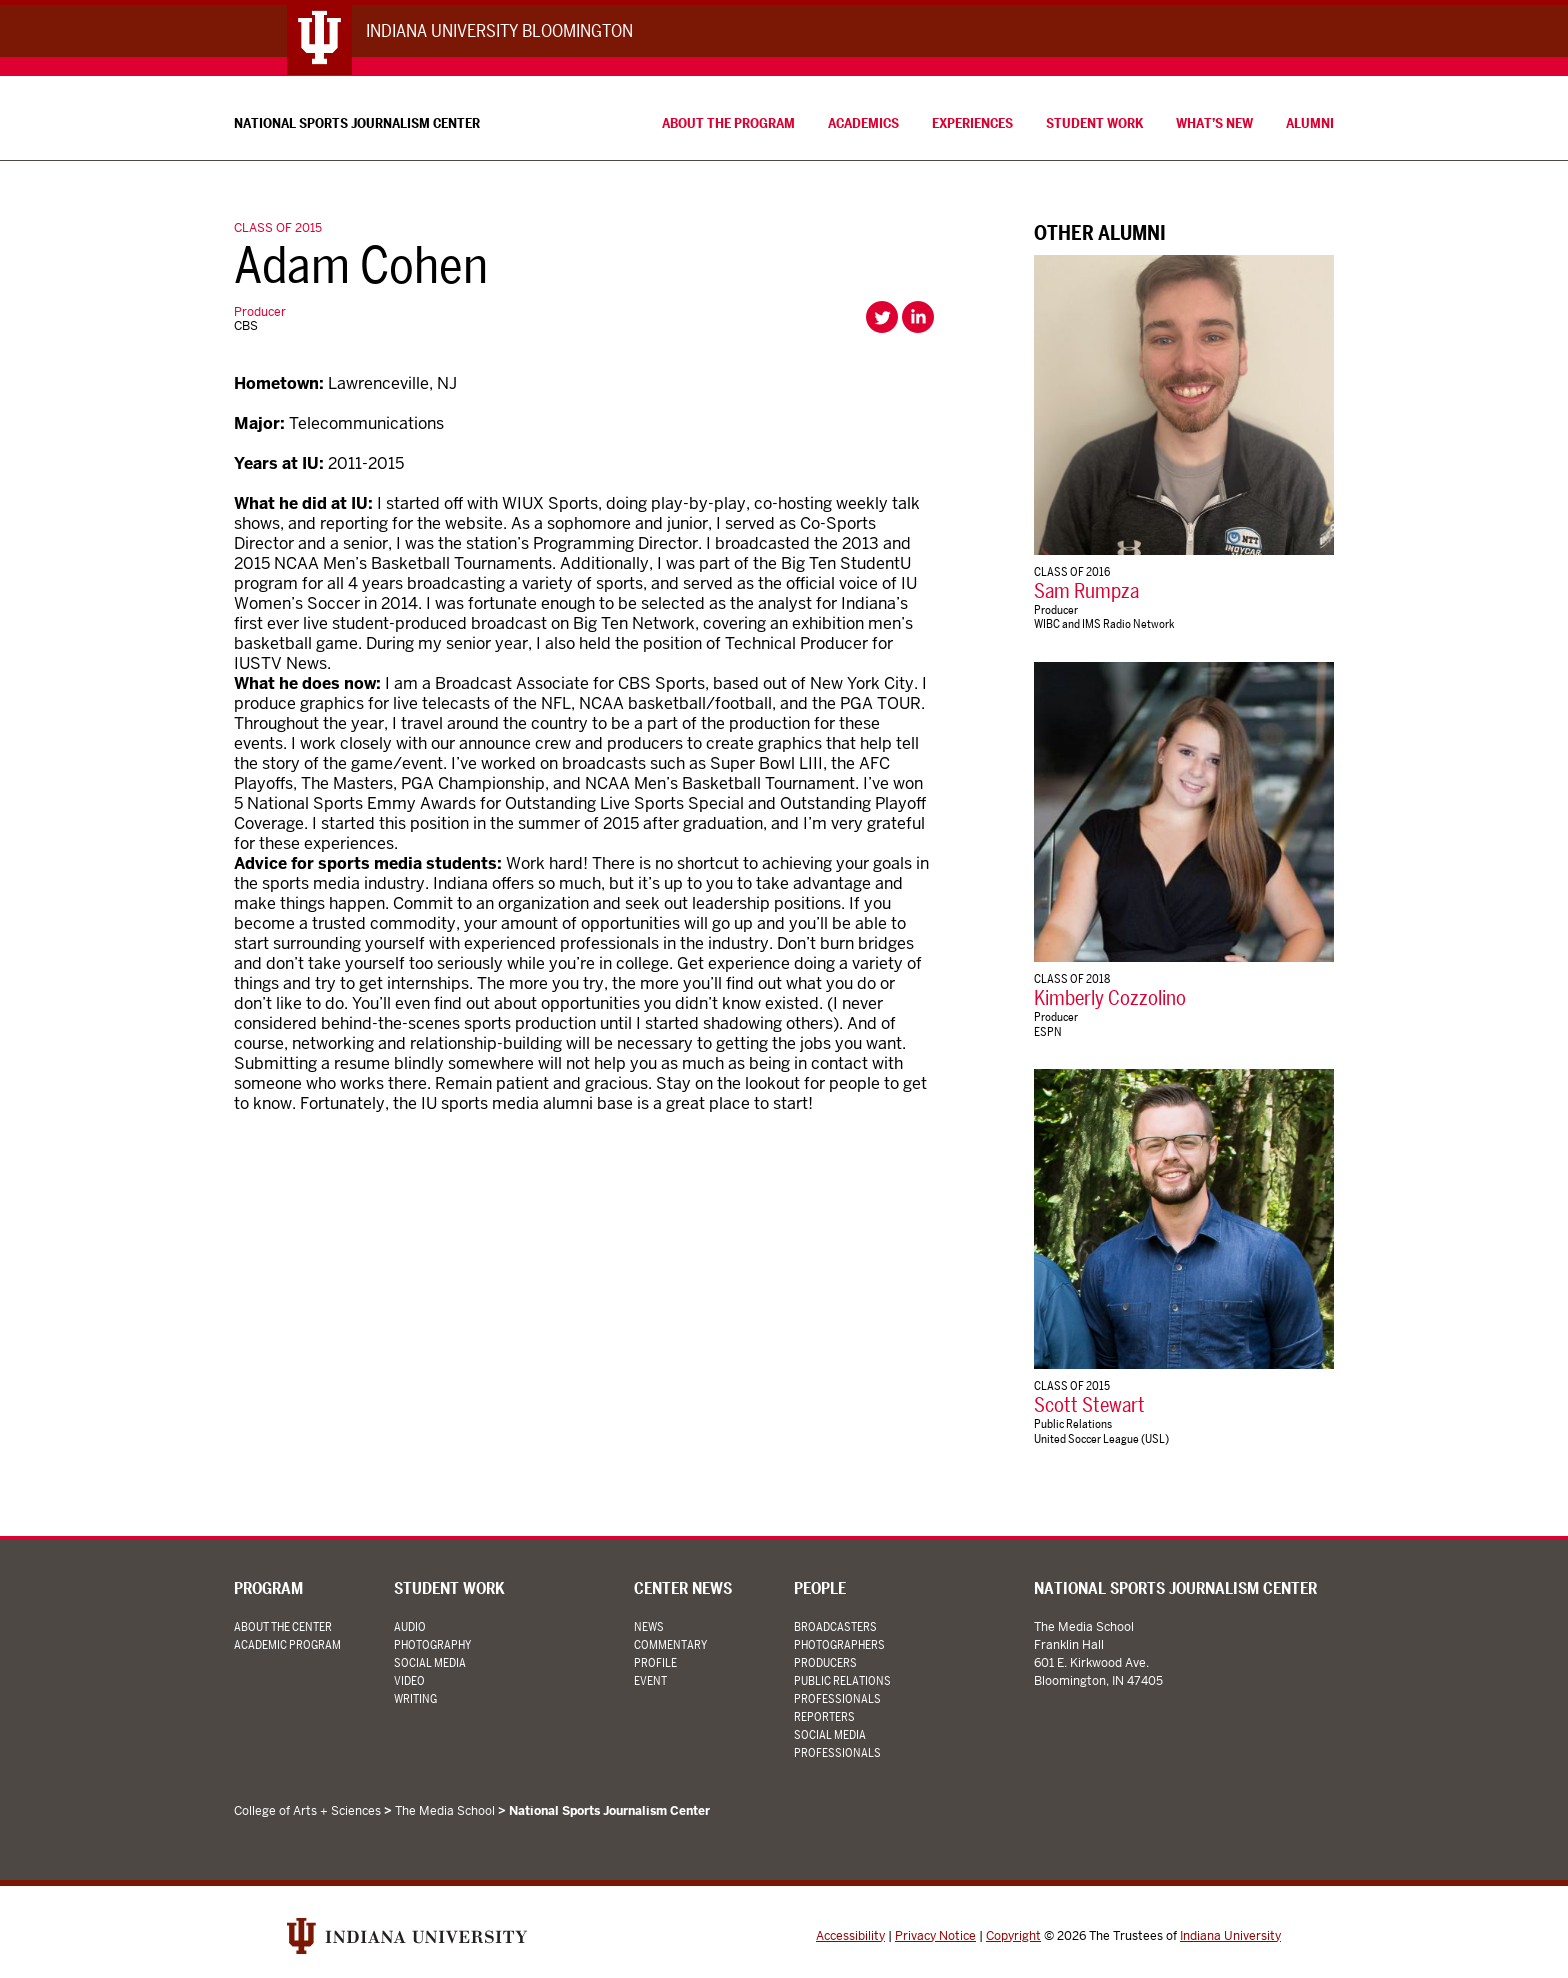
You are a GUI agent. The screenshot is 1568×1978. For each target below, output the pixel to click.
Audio (410, 1626)
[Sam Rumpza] (1184, 405)
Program (268, 1589)
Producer (260, 312)
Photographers (839, 1644)
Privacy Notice (935, 1936)
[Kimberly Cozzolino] (1184, 812)
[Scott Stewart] (1184, 1219)
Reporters (824, 1716)
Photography (432, 1644)
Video (409, 1680)
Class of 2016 (1072, 571)
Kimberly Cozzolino (1110, 999)
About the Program (728, 123)
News (649, 1626)
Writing (415, 1698)
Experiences (972, 123)
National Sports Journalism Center (357, 123)
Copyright (1013, 1936)
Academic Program (287, 1644)
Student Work (1094, 123)
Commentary (670, 1644)
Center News (683, 1589)
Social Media (430, 1662)
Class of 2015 (278, 228)
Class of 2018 (1072, 978)
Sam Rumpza (1086, 591)
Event (650, 1680)
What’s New (1214, 123)
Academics (863, 123)
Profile (655, 1662)
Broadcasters (835, 1626)
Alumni (1310, 123)
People (820, 1589)
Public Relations (1073, 1424)
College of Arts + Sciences (307, 1811)
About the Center (283, 1626)
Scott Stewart (1089, 1406)
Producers (825, 1662)
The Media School (445, 1811)
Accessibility (850, 1936)
